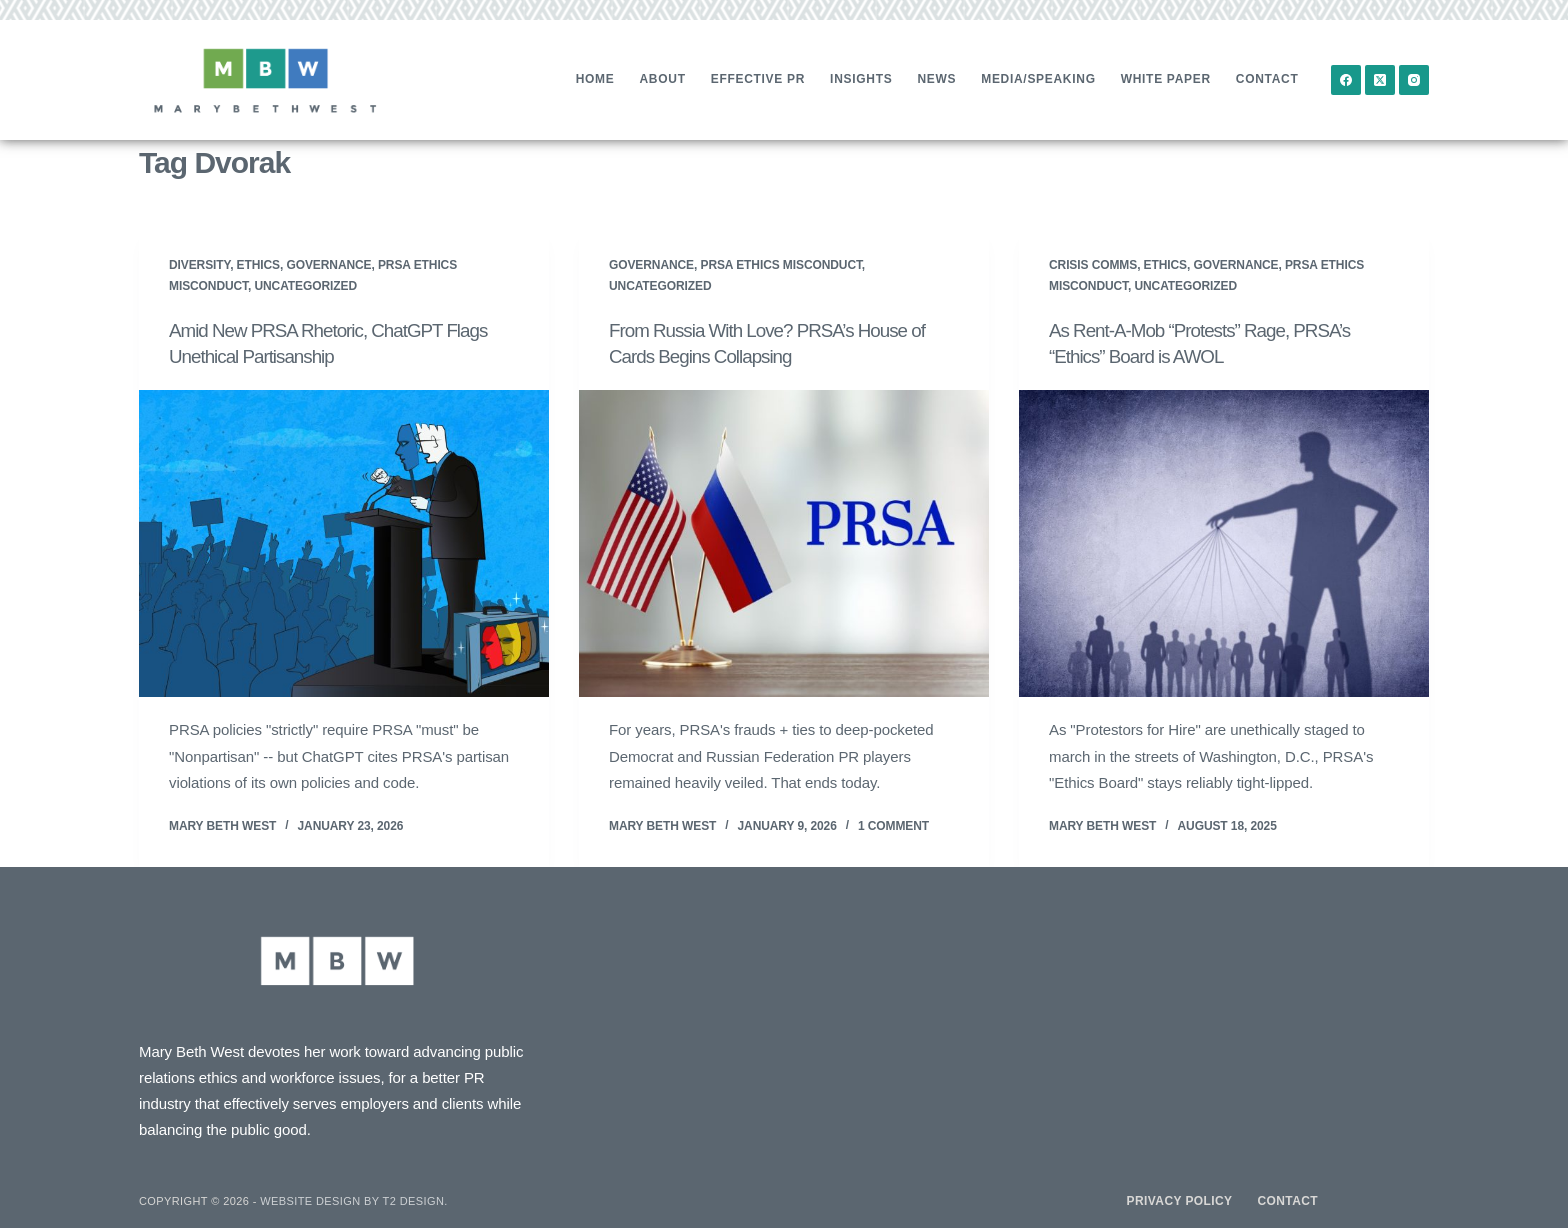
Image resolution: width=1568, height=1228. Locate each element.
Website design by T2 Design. (353, 1200)
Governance (328, 265)
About (663, 79)
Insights (861, 79)
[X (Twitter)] (1380, 80)
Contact (1267, 79)
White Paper (1166, 79)
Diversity (199, 265)
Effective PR (758, 79)
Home (595, 79)
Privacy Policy (1180, 1200)
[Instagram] (1414, 80)
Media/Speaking (1038, 79)
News (936, 79)
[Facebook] (1346, 80)
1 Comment (893, 825)
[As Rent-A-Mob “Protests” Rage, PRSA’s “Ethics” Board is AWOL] (1224, 543)
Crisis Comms (1093, 265)
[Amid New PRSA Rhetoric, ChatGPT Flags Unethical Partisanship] (344, 543)
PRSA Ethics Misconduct (780, 265)
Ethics (258, 265)
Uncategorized (305, 286)
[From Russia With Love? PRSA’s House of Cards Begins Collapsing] (784, 543)
